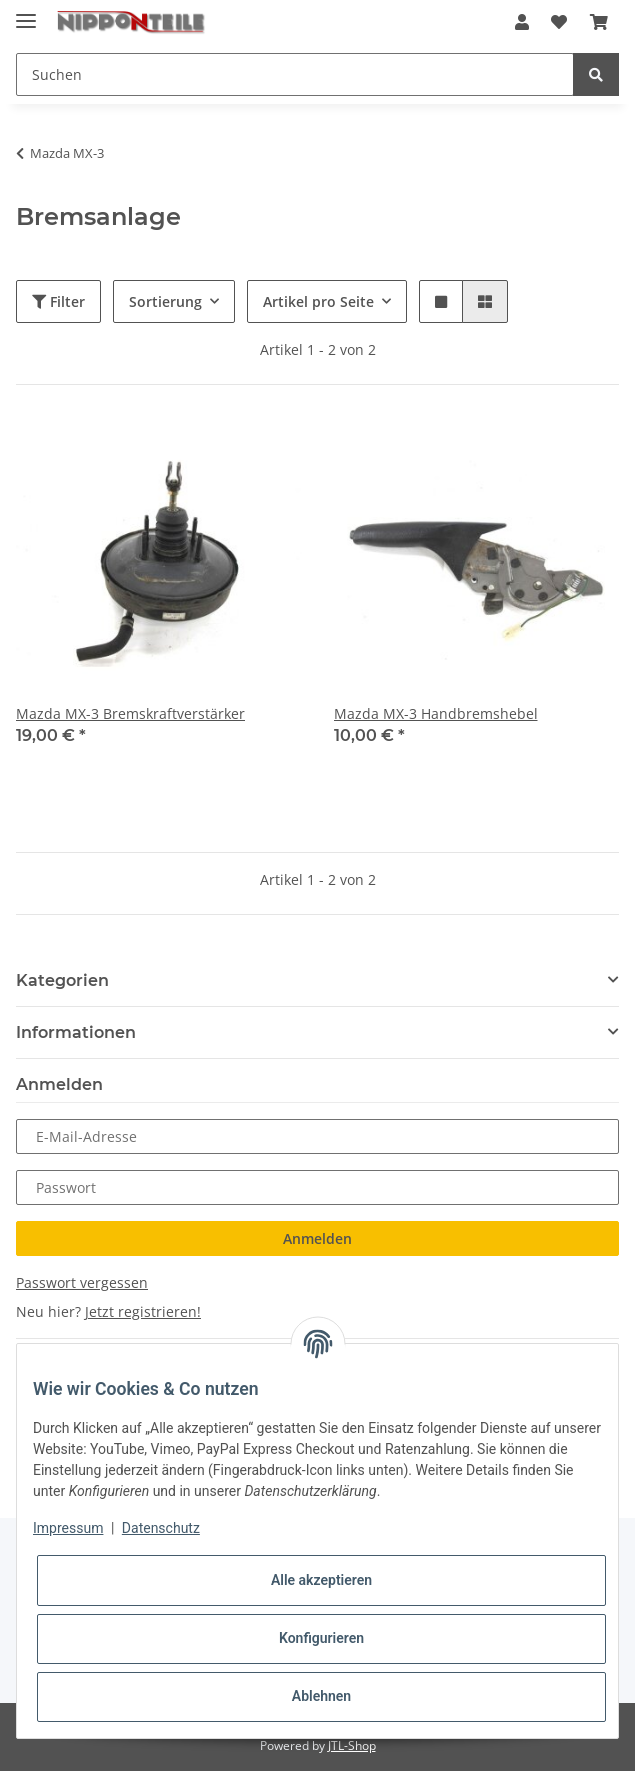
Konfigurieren (321, 1638)
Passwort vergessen (82, 1282)
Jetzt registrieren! (143, 1311)
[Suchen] (295, 74)
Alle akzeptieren (321, 1580)
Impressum (68, 1528)
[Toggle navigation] (26, 12)
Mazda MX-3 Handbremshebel (436, 713)
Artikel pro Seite (318, 301)
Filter (58, 301)
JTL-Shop (352, 1745)
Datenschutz (161, 1528)
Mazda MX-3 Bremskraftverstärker (130, 713)
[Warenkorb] (599, 22)
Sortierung (165, 301)
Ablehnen (321, 1696)
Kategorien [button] (62, 980)
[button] (522, 22)
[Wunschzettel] (559, 22)
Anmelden (317, 1238)
